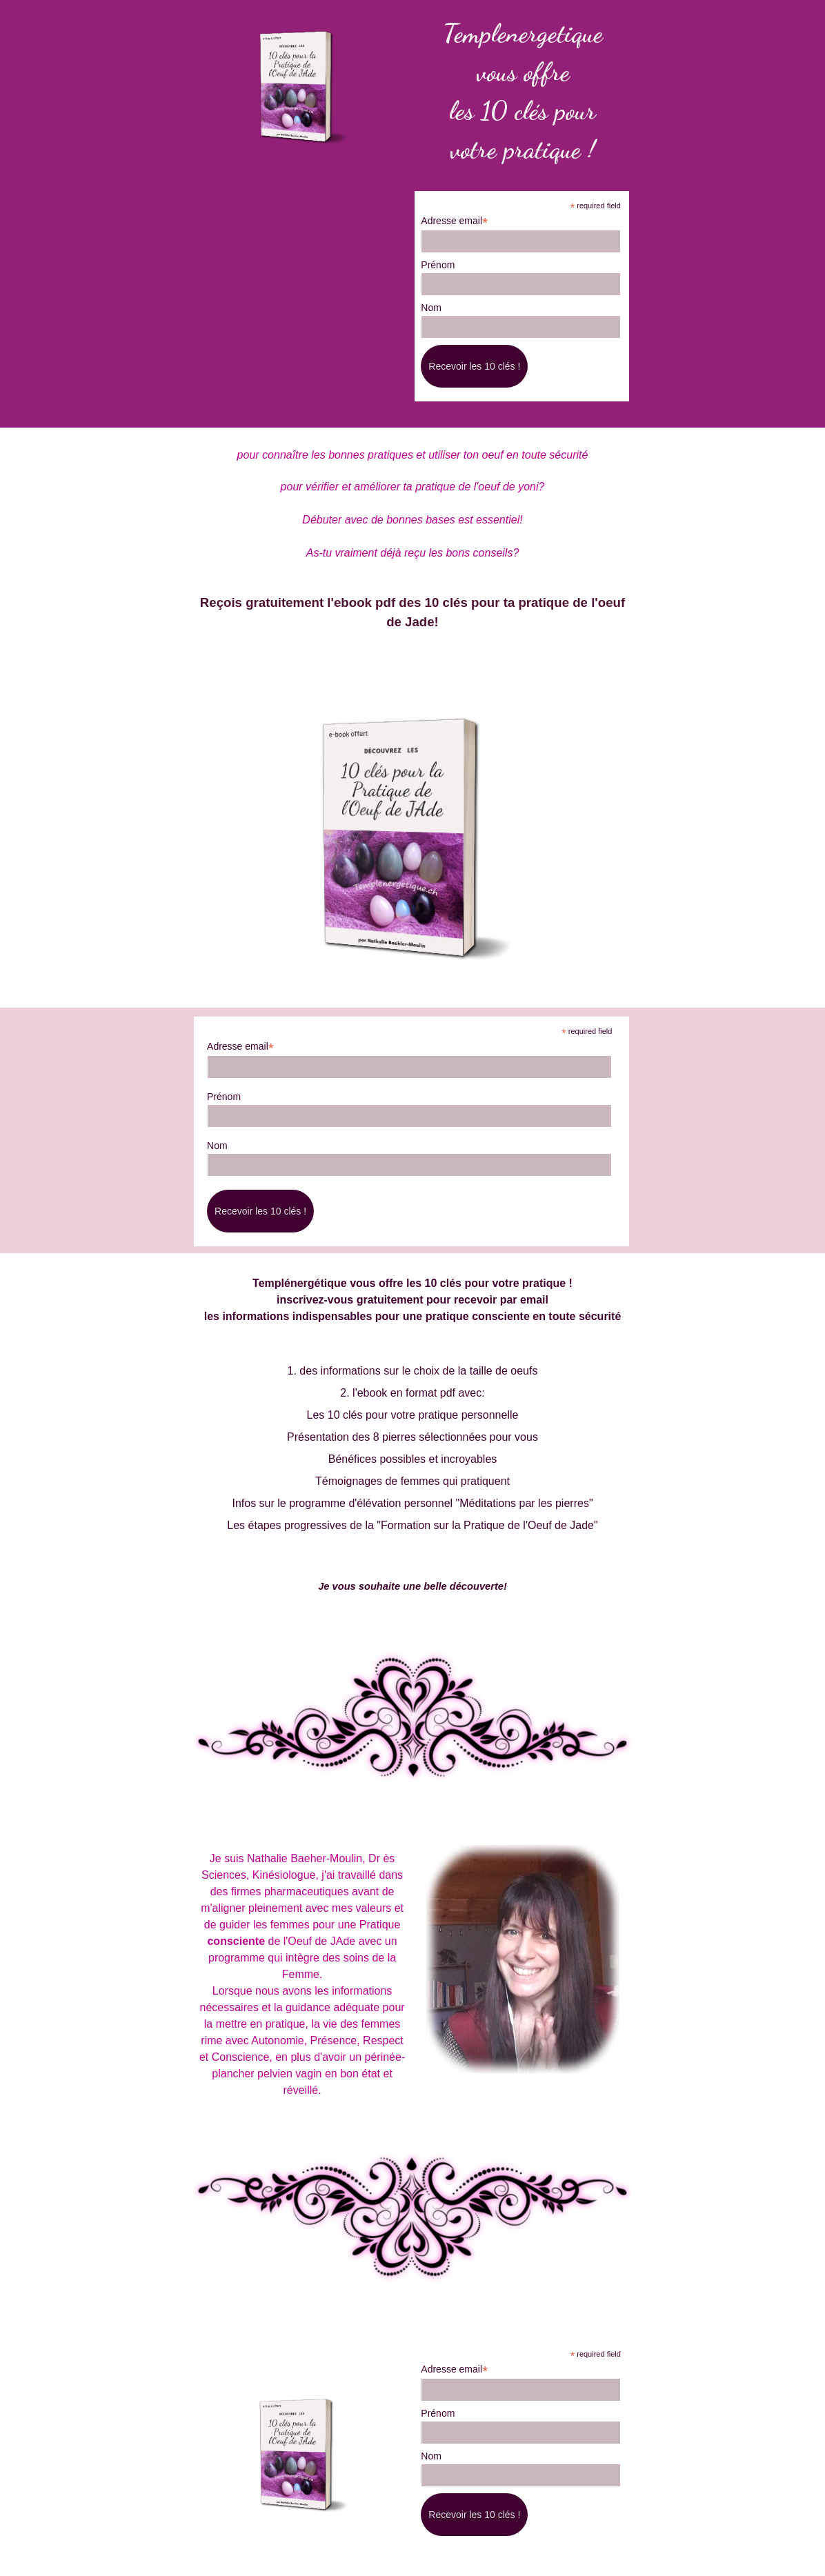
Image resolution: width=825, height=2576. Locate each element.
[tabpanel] (522, 91)
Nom (431, 307)
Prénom (438, 264)
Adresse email (454, 221)
